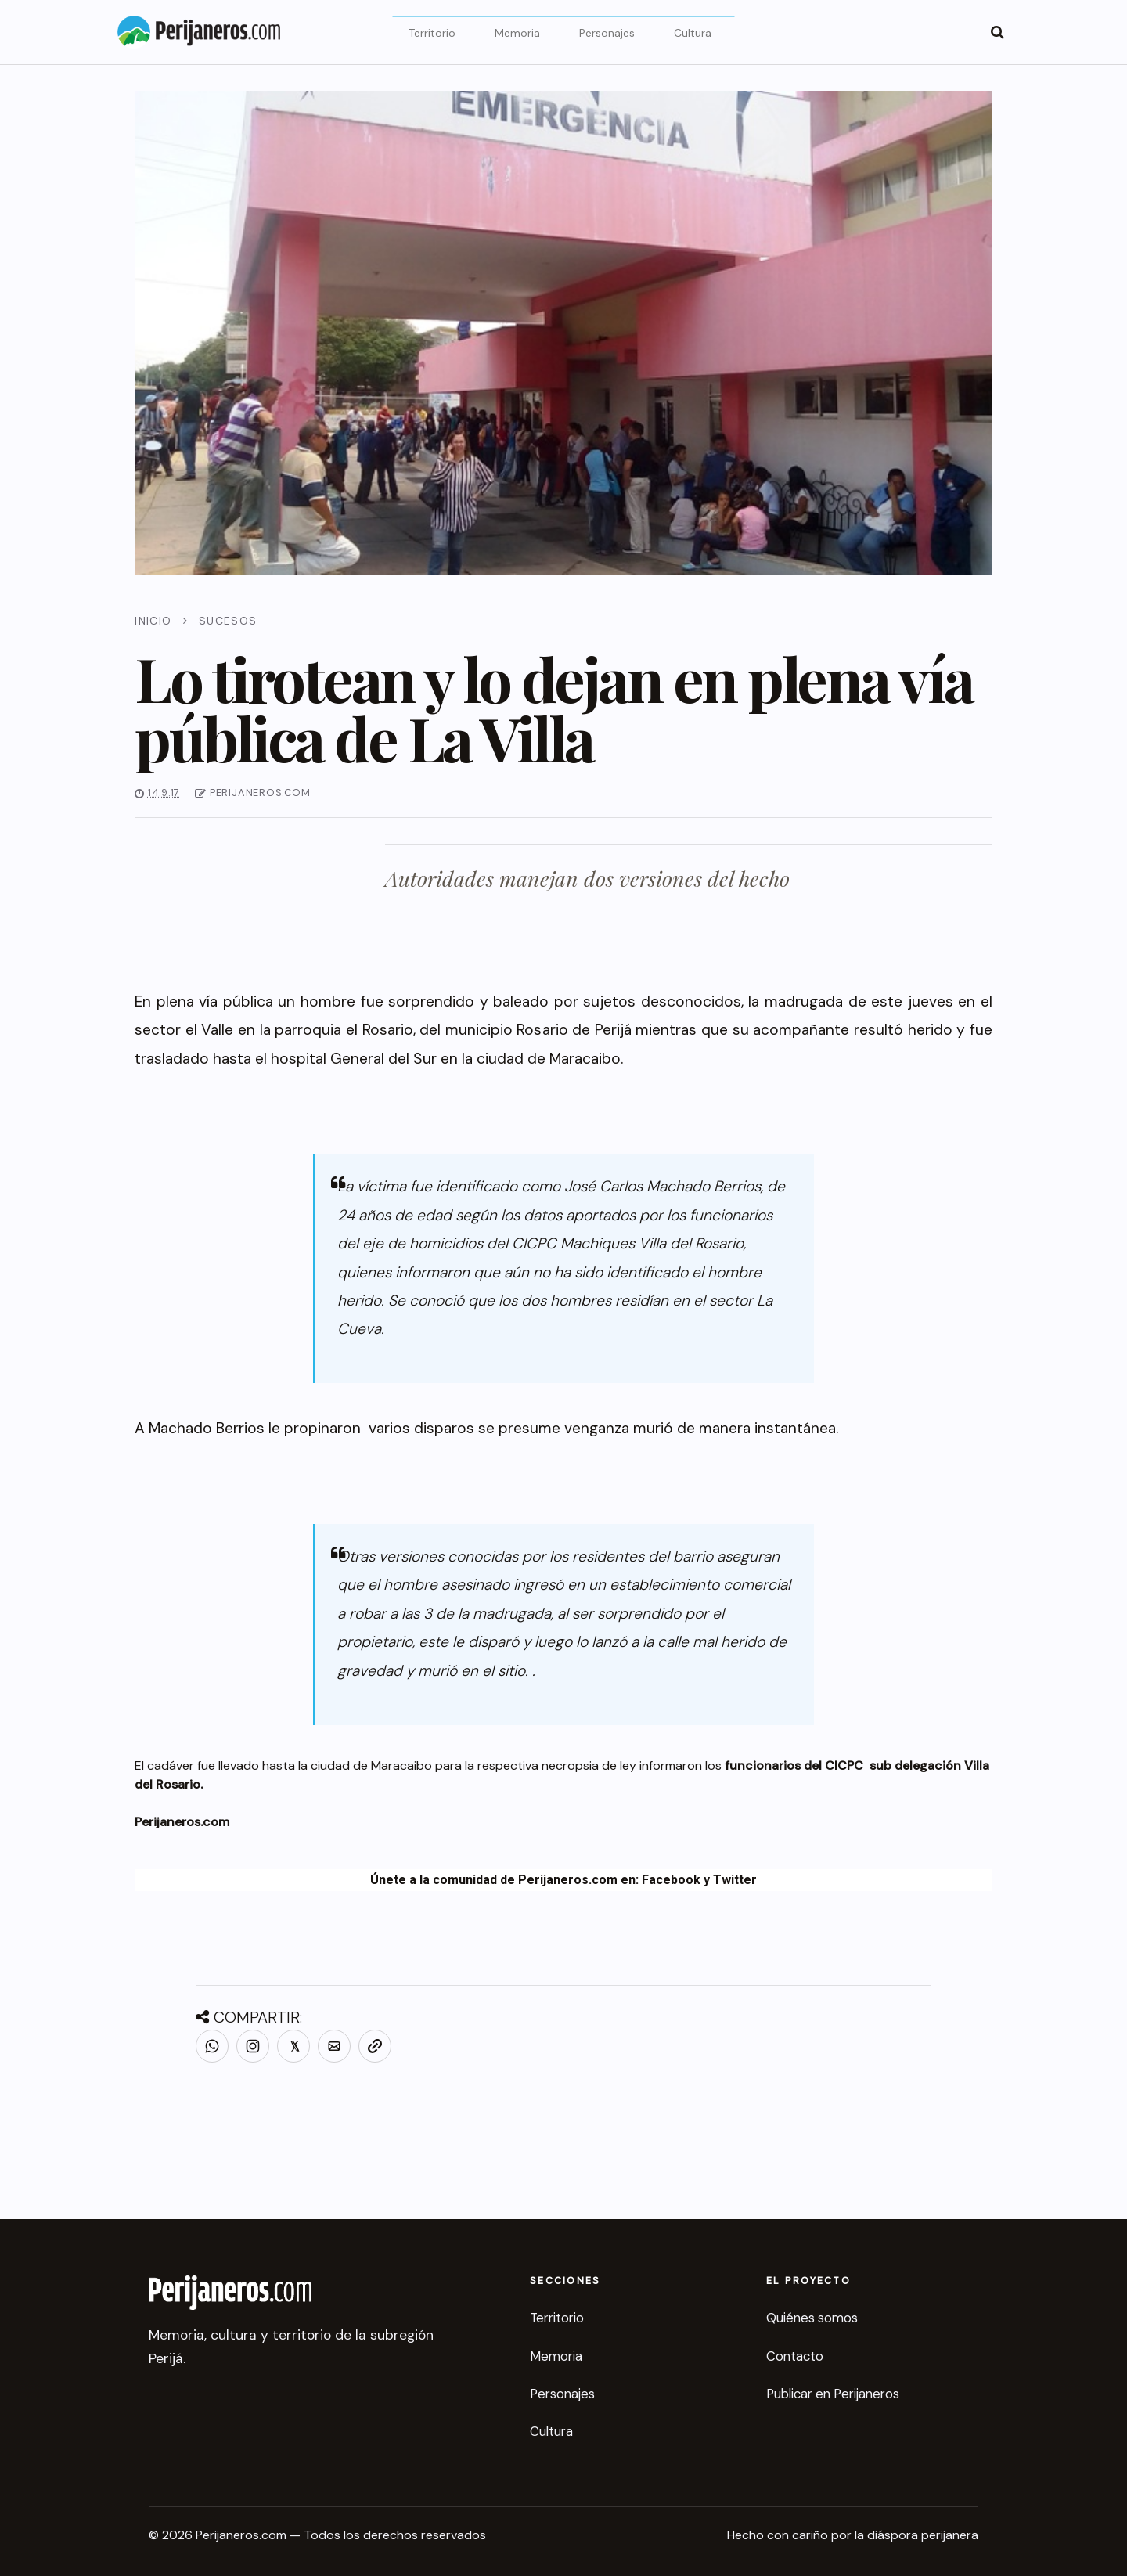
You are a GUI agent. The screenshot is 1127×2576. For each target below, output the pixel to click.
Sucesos (228, 621)
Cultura (692, 33)
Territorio (432, 33)
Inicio (153, 621)
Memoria (517, 33)
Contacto (794, 2356)
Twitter (735, 1879)
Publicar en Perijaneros (832, 2393)
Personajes (607, 33)
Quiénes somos (812, 2317)
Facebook (671, 1879)
